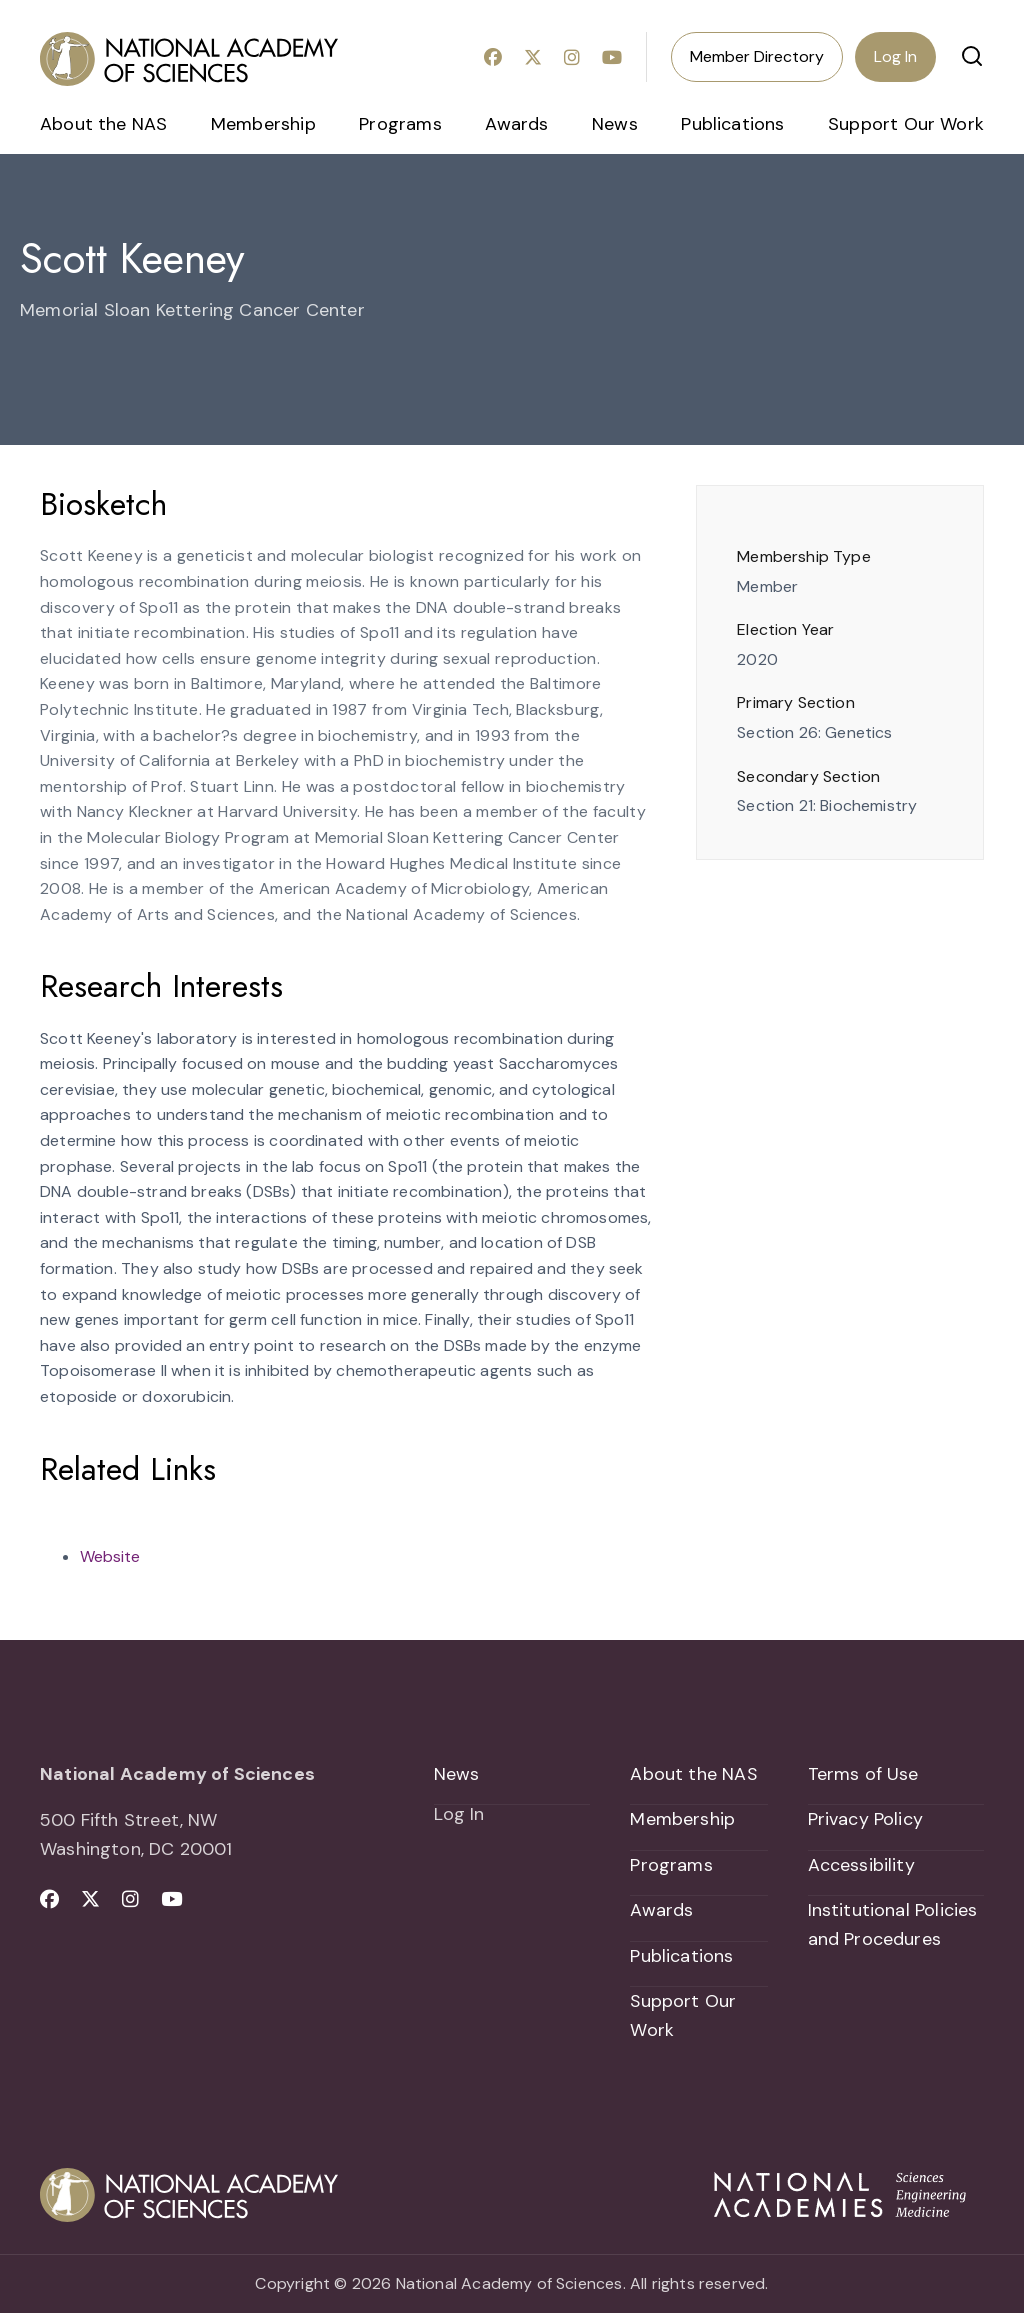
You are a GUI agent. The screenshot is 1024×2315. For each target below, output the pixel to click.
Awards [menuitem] (516, 124)
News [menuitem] (615, 124)
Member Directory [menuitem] (757, 56)
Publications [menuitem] (732, 124)
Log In (895, 56)
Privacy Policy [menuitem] (866, 1819)
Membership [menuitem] (263, 124)
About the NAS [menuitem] (103, 124)
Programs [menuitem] (400, 124)
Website (110, 1556)
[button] (972, 56)
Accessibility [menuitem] (861, 1865)
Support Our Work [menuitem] (906, 124)
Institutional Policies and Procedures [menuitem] (893, 1925)
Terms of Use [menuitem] (863, 1774)
